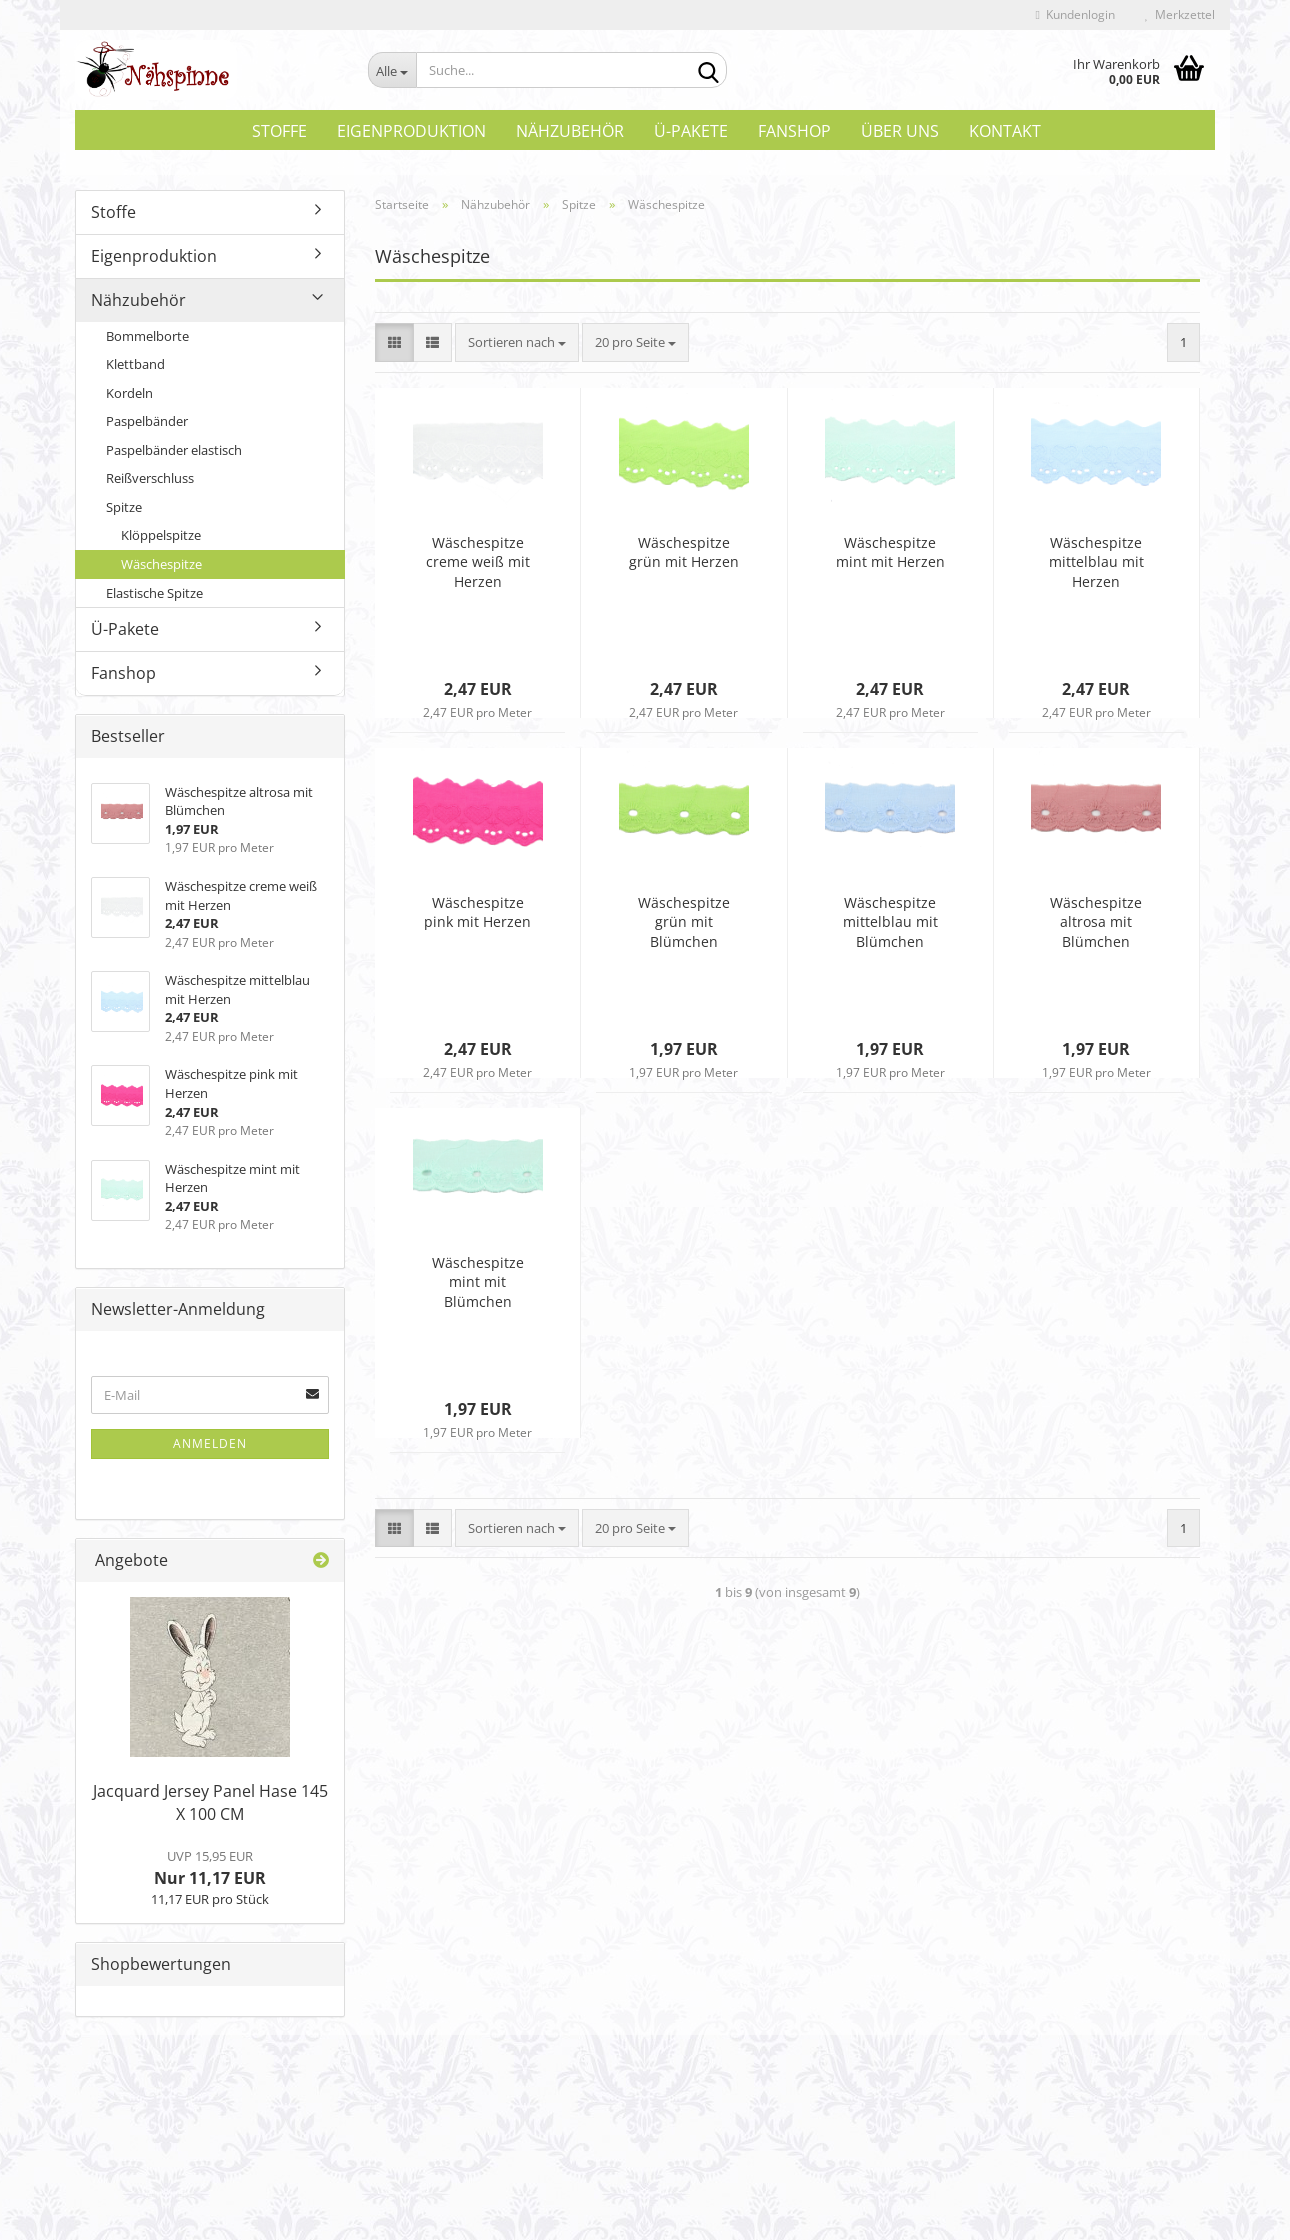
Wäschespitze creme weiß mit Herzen (478, 566)
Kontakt (1005, 131)
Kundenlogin (1075, 14)
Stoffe (279, 131)
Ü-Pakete (691, 131)
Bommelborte (147, 341)
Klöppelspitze (161, 540)
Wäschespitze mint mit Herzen (890, 556)
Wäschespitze (161, 569)
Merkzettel (1180, 14)
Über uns (900, 131)
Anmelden (210, 1448)
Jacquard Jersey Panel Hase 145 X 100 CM (210, 1807)
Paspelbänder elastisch (174, 455)
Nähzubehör (570, 131)
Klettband (135, 369)
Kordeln (129, 398)
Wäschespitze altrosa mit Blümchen (1096, 926)
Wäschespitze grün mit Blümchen (684, 926)
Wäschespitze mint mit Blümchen (478, 1286)
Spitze (124, 512)
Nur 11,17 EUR (210, 1873)
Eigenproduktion (411, 131)
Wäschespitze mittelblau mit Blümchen (890, 926)
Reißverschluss (150, 483)
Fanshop (794, 131)
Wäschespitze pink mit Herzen (477, 916)
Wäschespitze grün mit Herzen (684, 556)
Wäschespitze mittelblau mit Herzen (1096, 566)
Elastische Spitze (154, 598)
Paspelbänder (147, 426)
